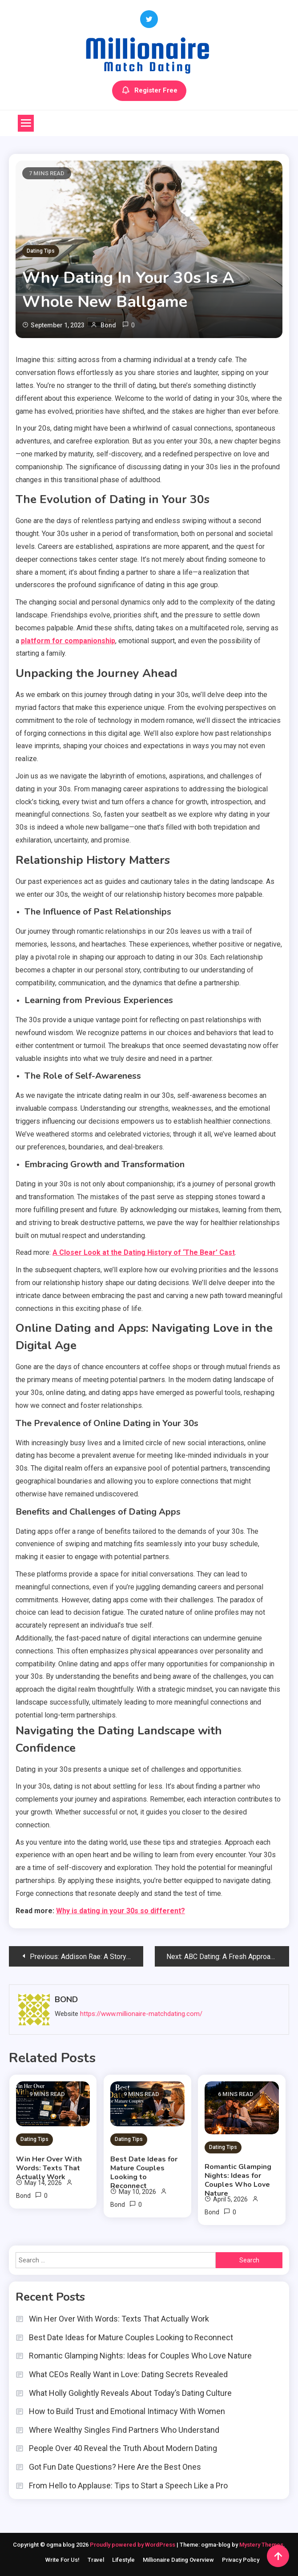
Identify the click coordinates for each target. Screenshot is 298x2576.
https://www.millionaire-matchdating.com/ (141, 2014)
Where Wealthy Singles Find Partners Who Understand (124, 2430)
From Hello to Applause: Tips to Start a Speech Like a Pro (128, 2485)
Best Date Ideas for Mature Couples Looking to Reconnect (143, 2172)
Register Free (149, 91)
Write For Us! (62, 2559)
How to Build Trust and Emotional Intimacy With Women (127, 2411)
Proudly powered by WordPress (133, 2544)
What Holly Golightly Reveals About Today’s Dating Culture (130, 2393)
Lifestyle (123, 2559)
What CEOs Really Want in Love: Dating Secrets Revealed (128, 2374)
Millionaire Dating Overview (178, 2559)
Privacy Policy (240, 2559)
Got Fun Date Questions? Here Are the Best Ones (115, 2466)
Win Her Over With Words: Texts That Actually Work (49, 2168)
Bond (108, 325)
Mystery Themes (261, 2544)
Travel (96, 2559)
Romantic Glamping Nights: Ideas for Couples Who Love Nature (238, 2180)
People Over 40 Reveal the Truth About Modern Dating (123, 2448)
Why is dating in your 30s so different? (120, 1911)
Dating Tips (41, 251)
